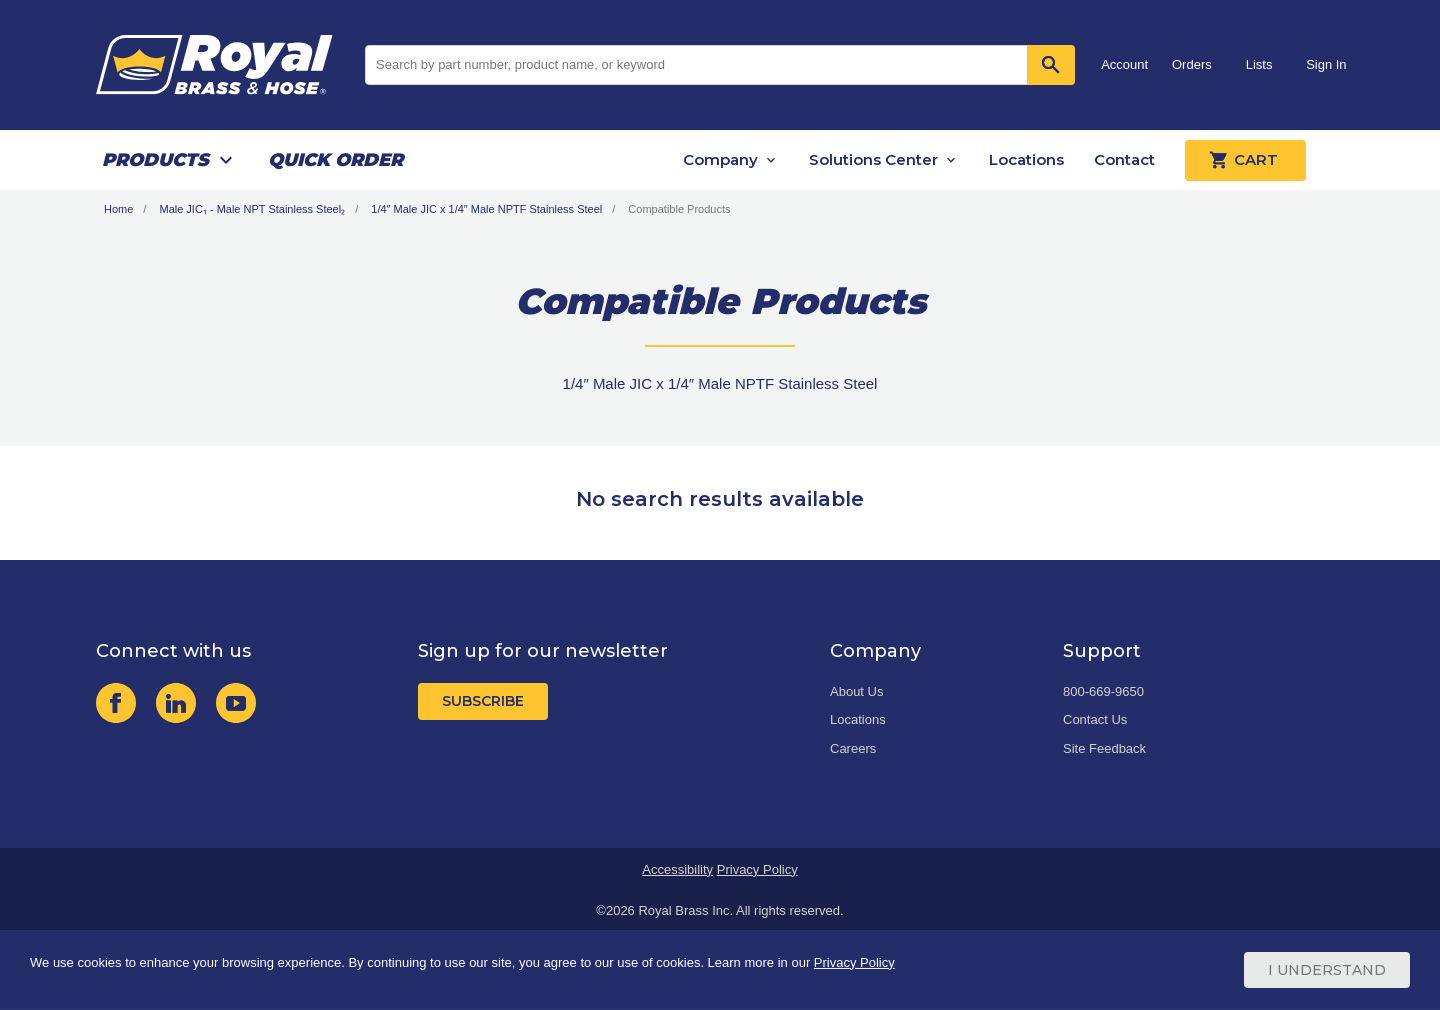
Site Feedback (1104, 748)
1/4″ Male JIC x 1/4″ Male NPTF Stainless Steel (486, 209)
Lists (1259, 64)
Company (720, 159)
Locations (1026, 159)
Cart (1245, 160)
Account (1124, 64)
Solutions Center (873, 159)
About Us (856, 691)
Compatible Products (679, 209)
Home (118, 209)
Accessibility (677, 869)
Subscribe (483, 701)
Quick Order (335, 160)
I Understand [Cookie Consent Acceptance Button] (1327, 970)
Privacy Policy (757, 869)
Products (155, 160)
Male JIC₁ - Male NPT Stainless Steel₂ (252, 209)
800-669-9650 (1103, 691)
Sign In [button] (1326, 64)
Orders (1192, 64)
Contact (1124, 159)
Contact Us (1095, 719)
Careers (853, 748)
